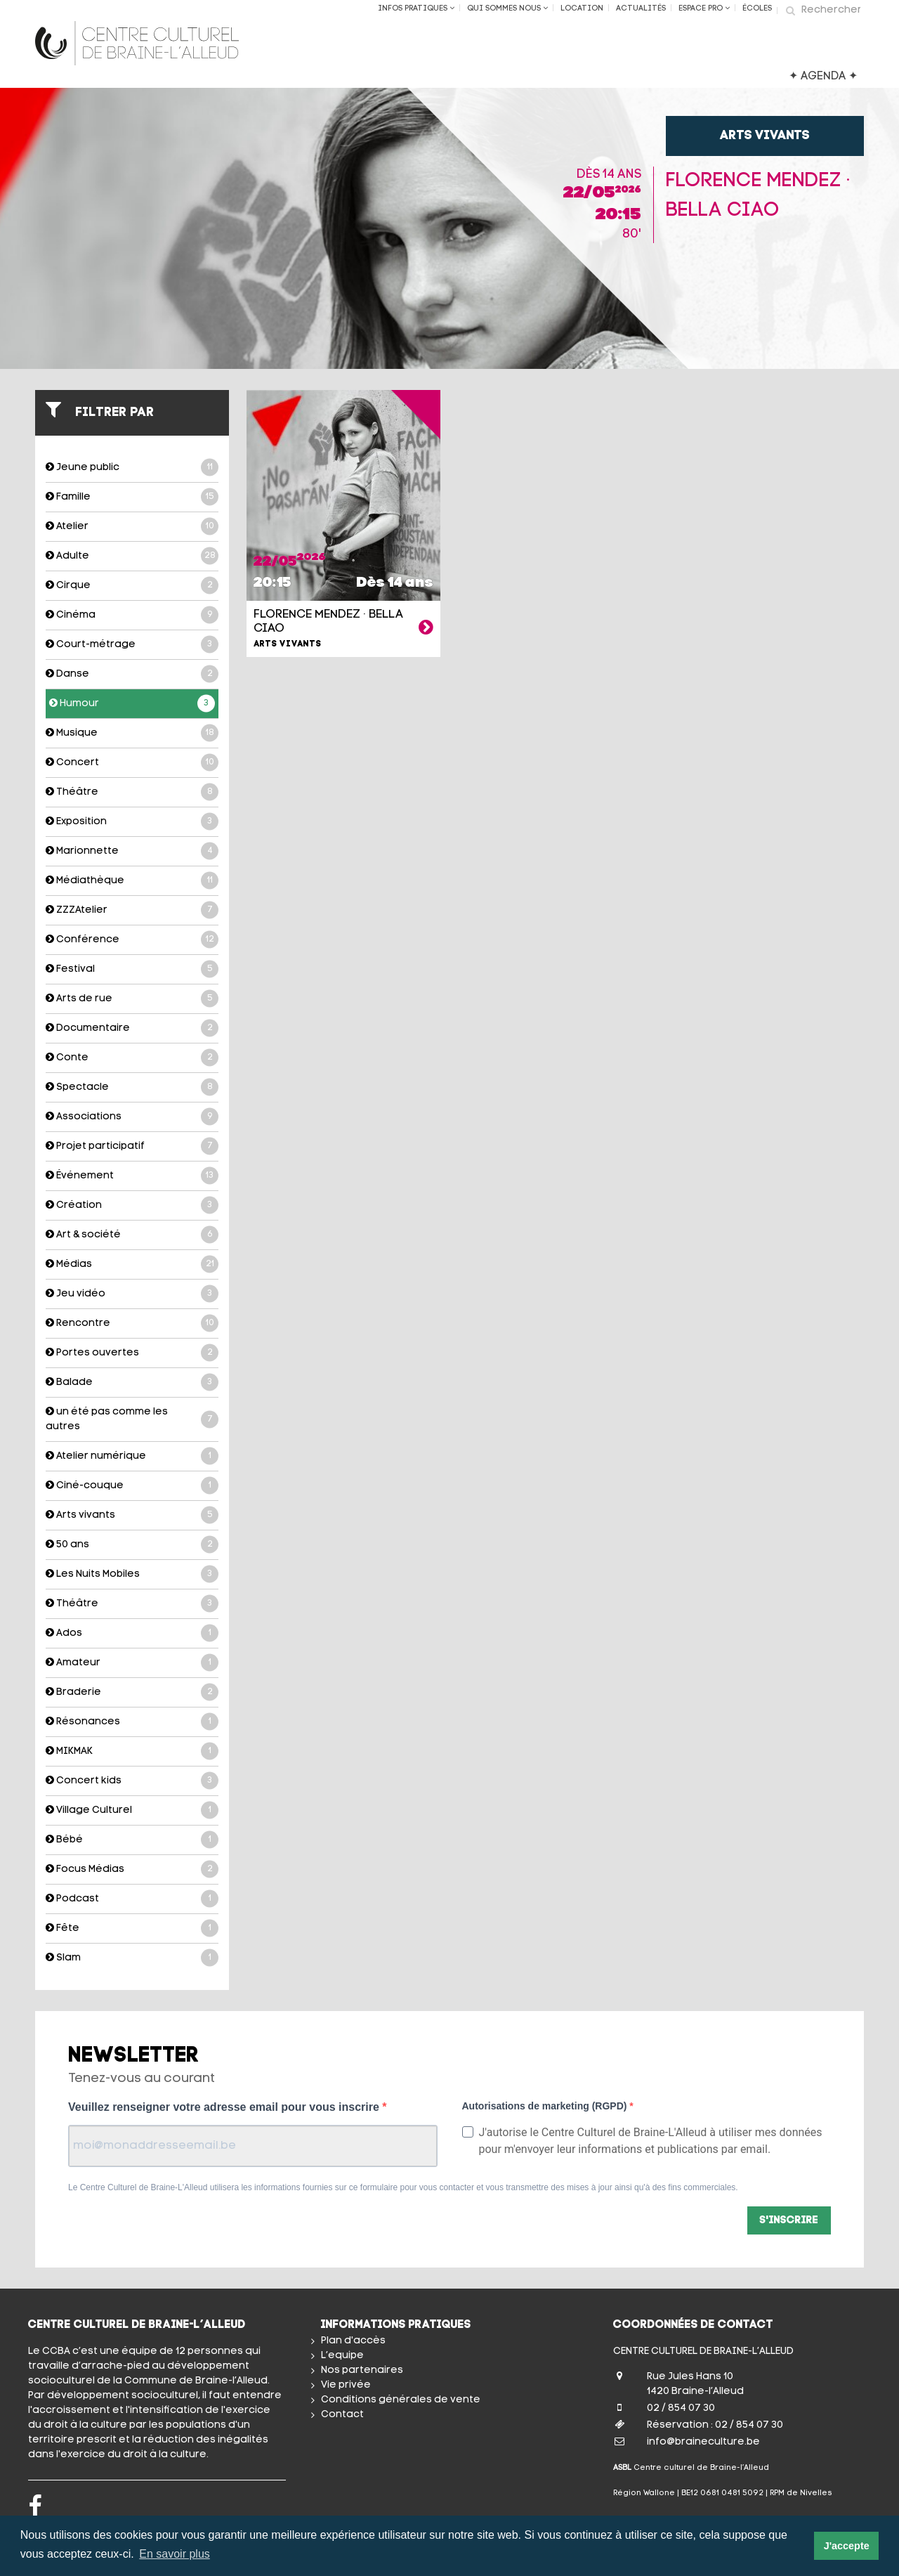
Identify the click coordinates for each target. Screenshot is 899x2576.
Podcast (132, 1899)
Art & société (132, 1235)
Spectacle (132, 1087)
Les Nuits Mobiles (132, 1574)
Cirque (132, 585)
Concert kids (132, 1781)
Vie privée (346, 2385)
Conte (132, 1058)
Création (132, 1205)
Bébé (132, 1840)
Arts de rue (132, 999)
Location (581, 9)
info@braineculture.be (703, 2442)
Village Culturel (132, 1810)
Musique (132, 733)
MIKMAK (132, 1751)
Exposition (132, 822)
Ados (132, 1633)
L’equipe (342, 2355)
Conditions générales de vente (400, 2400)
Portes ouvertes (132, 1353)
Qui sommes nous (507, 8)
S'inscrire (789, 2221)
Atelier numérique (132, 1456)
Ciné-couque (132, 1486)
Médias (132, 1264)
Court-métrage (132, 644)
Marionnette (132, 851)
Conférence (132, 940)
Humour (132, 704)
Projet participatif (132, 1146)
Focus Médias (132, 1869)
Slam (132, 1958)
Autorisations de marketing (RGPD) (546, 2106)
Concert (132, 763)
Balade (132, 1382)
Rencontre (132, 1323)
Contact (342, 2414)
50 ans (132, 1545)
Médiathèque (132, 881)
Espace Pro (704, 8)
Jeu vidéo (132, 1294)
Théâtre (132, 792)
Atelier (132, 526)
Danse (132, 674)
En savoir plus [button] (174, 2554)
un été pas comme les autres (132, 1419)
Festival (132, 969)
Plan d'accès (353, 2341)
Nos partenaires (362, 2370)
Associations (132, 1117)
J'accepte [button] (847, 2545)
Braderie (132, 1692)
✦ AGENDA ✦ (823, 76)
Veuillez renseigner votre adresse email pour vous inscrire (225, 2107)
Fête (132, 1928)
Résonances (132, 1722)
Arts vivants (132, 1515)
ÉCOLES (757, 9)
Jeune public (132, 467)
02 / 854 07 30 (681, 2408)
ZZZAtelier (132, 910)
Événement (132, 1176)
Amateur (132, 1663)
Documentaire (132, 1028)
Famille (132, 497)
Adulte (132, 556)
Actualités (641, 9)
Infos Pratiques (416, 8)
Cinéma (132, 615)
